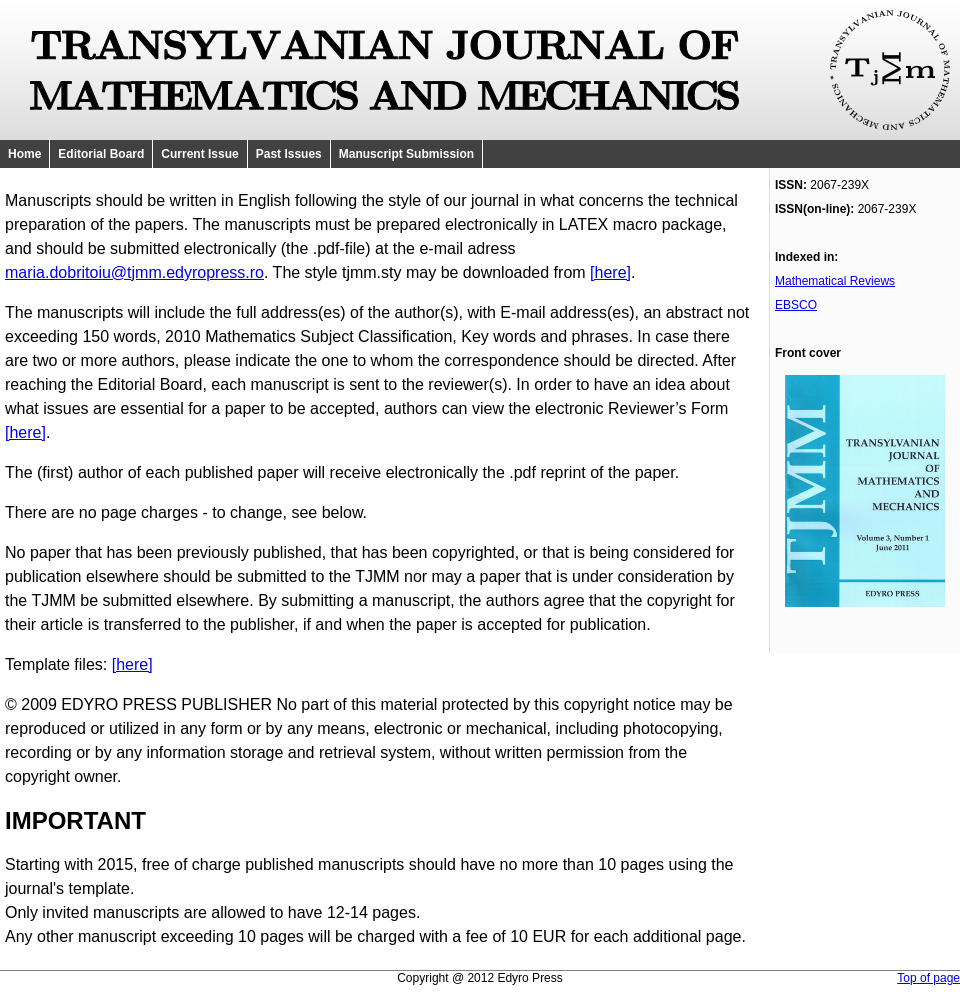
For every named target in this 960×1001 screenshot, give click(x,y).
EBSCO (796, 305)
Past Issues (289, 154)
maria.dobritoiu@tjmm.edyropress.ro (134, 272)
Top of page (928, 978)
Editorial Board (101, 154)
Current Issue (199, 154)
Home (24, 154)
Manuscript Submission (406, 154)
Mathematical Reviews (835, 281)
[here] (610, 272)
